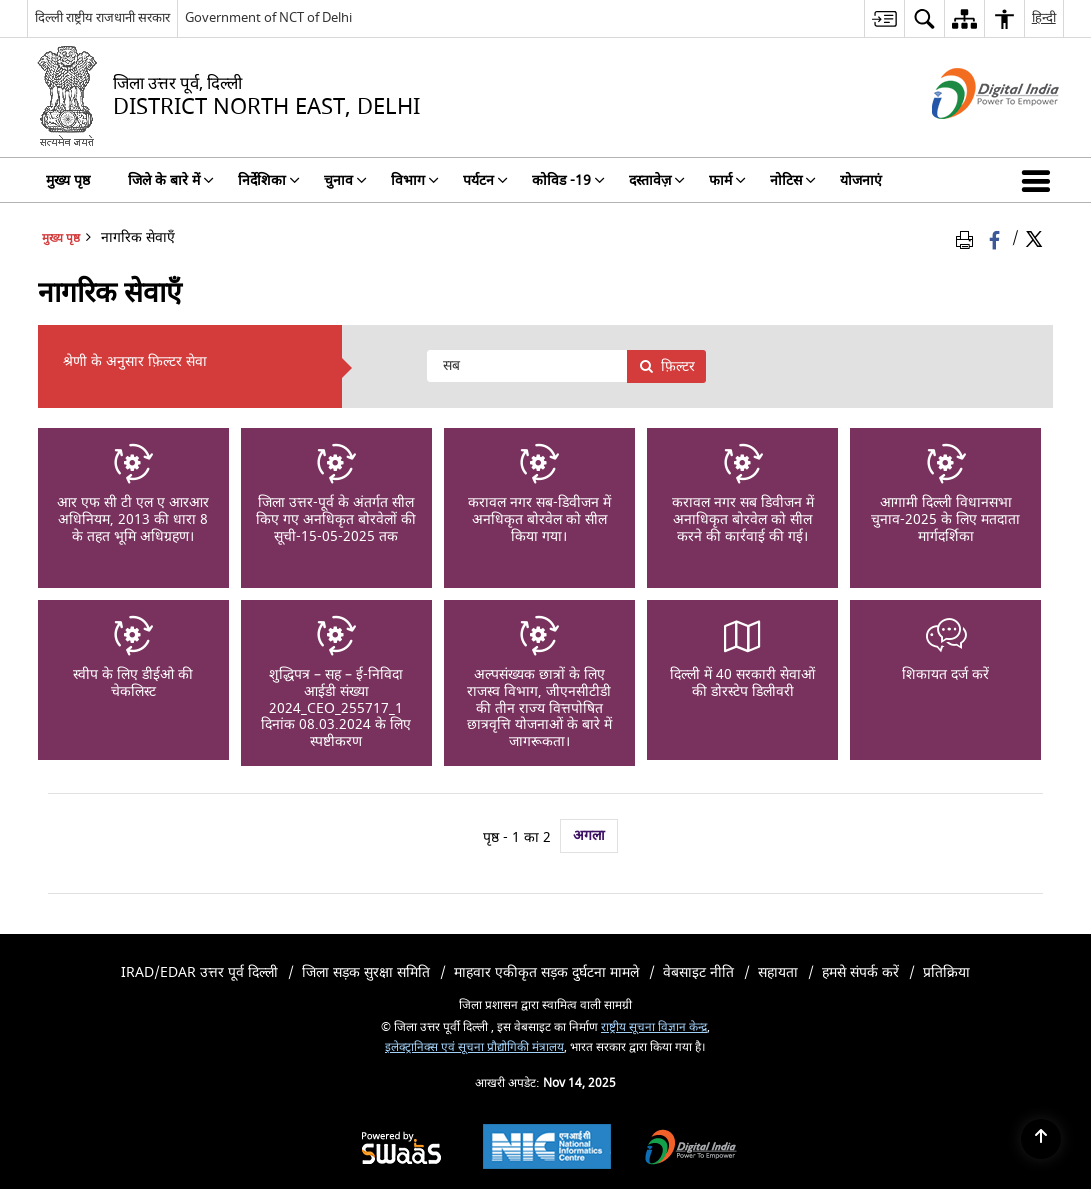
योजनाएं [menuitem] (861, 180)
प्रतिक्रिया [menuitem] (946, 972)
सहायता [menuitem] (778, 972)
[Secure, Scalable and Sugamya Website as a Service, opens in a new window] (401, 1149)
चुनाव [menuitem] (345, 180)
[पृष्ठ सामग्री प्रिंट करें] (968, 238)
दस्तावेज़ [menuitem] (657, 180)
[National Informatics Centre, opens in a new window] (547, 1149)
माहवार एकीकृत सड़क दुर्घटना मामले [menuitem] (546, 972)
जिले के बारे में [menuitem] (171, 180)
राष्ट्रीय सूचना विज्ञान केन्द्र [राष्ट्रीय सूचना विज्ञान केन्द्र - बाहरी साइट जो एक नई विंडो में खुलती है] (654, 1027)
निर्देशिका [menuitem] (269, 180)
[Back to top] (1041, 1139)
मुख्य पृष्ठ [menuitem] (68, 180)
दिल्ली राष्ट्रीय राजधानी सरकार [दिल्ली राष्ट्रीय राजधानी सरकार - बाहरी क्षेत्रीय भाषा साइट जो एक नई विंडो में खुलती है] (102, 17)
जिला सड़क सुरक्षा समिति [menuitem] (366, 972)
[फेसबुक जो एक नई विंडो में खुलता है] (996, 238)
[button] (1040, 180)
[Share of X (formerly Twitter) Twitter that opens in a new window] (1034, 238)
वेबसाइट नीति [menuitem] (698, 972)
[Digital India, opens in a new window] (691, 1149)
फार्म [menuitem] (727, 180)
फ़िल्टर (667, 366)
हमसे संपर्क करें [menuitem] (860, 972)
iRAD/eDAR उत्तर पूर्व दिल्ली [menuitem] (199, 972)
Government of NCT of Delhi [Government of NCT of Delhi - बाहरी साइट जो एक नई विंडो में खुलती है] (268, 17)
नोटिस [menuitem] (793, 180)
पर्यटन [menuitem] (485, 180)
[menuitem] (884, 18)
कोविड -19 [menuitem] (568, 180)
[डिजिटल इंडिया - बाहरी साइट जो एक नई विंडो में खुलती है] (970, 136)
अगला (589, 835)
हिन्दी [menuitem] (1044, 17)
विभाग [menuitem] (415, 180)
